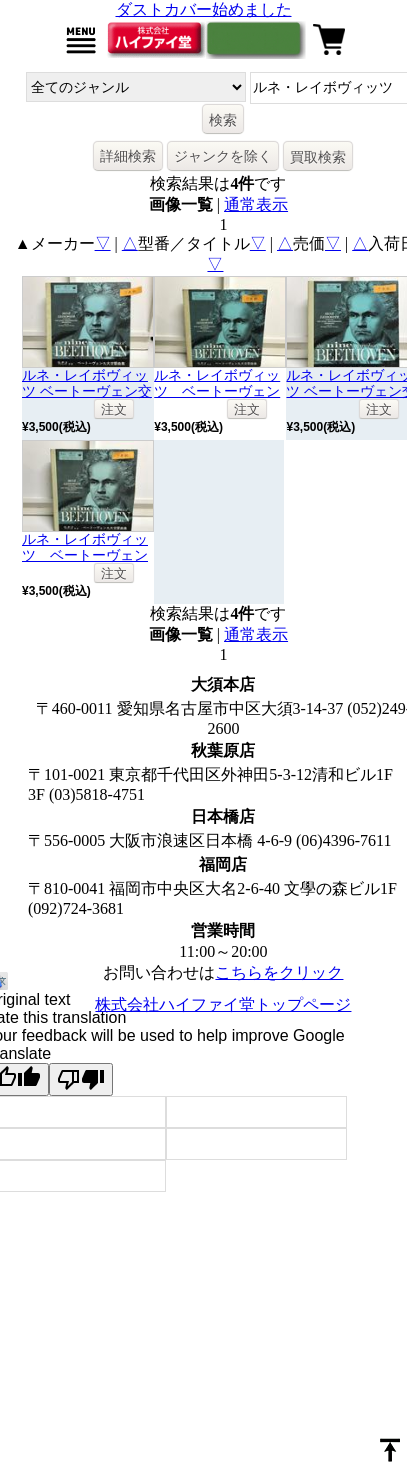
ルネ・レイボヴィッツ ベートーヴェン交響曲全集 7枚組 (87, 391)
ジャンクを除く (223, 156)
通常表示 (256, 204)
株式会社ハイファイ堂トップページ (223, 1004)
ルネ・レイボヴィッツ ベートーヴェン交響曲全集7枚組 (217, 391)
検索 (223, 120)
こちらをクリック (279, 972)
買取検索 (318, 157)
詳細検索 (128, 156)
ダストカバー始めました (204, 9)
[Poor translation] (81, 1079)
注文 (114, 409)
